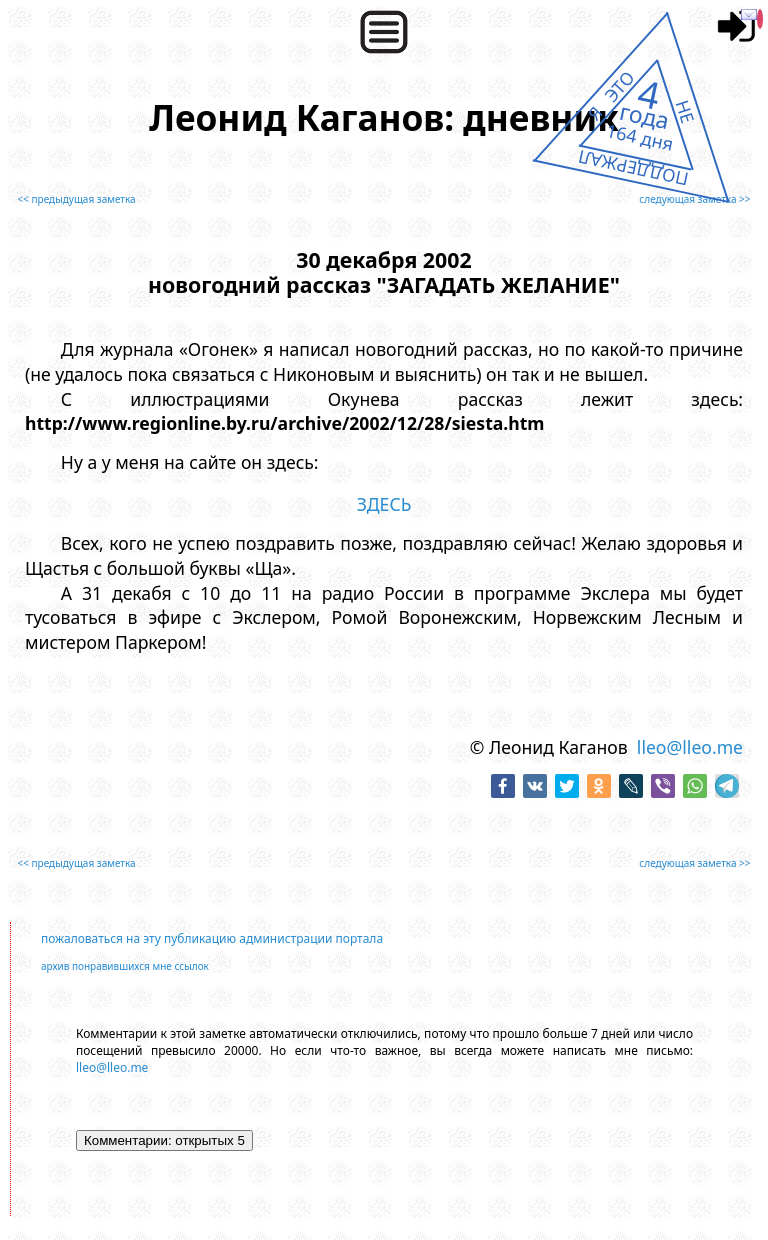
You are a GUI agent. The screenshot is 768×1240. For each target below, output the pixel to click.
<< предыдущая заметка (76, 199)
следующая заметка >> (694, 199)
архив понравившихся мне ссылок (125, 966)
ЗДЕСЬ (384, 504)
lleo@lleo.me (690, 747)
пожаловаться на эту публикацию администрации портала (212, 938)
